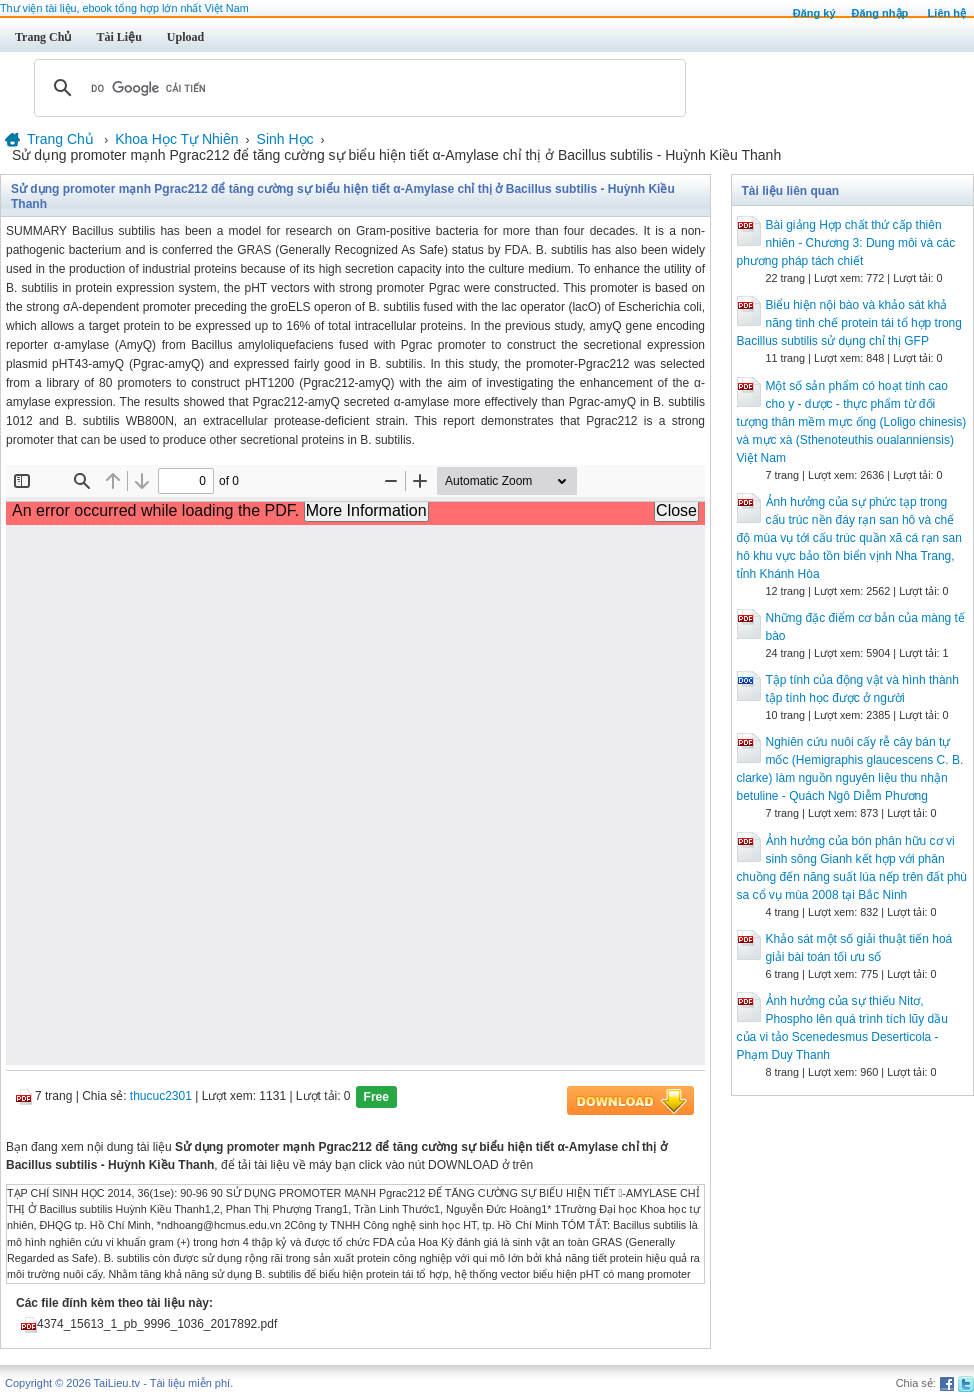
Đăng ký (814, 13)
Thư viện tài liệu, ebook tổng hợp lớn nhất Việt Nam (124, 8)
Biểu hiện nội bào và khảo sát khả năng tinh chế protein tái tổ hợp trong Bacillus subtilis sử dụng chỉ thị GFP (849, 323)
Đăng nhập (880, 13)
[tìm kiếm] (357, 88)
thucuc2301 (161, 1096)
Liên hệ (947, 13)
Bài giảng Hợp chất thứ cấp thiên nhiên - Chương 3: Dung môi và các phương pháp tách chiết (846, 243)
